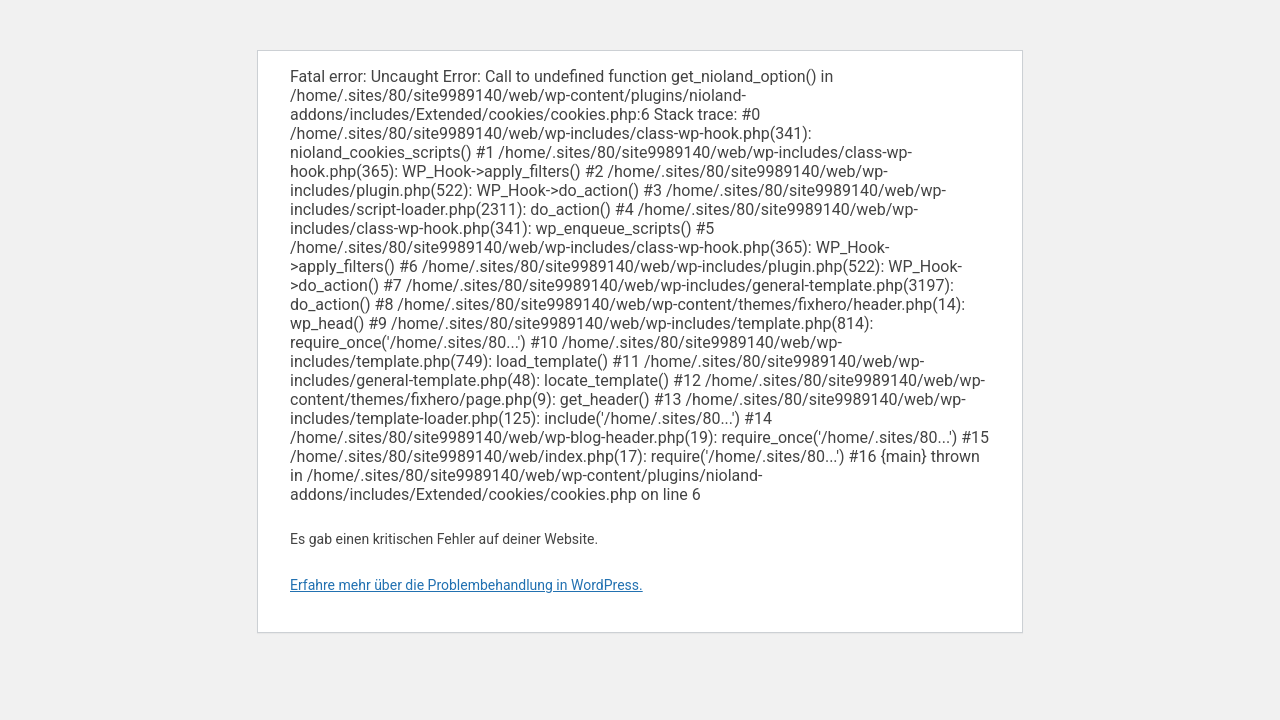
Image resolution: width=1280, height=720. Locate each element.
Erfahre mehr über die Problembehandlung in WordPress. (466, 585)
